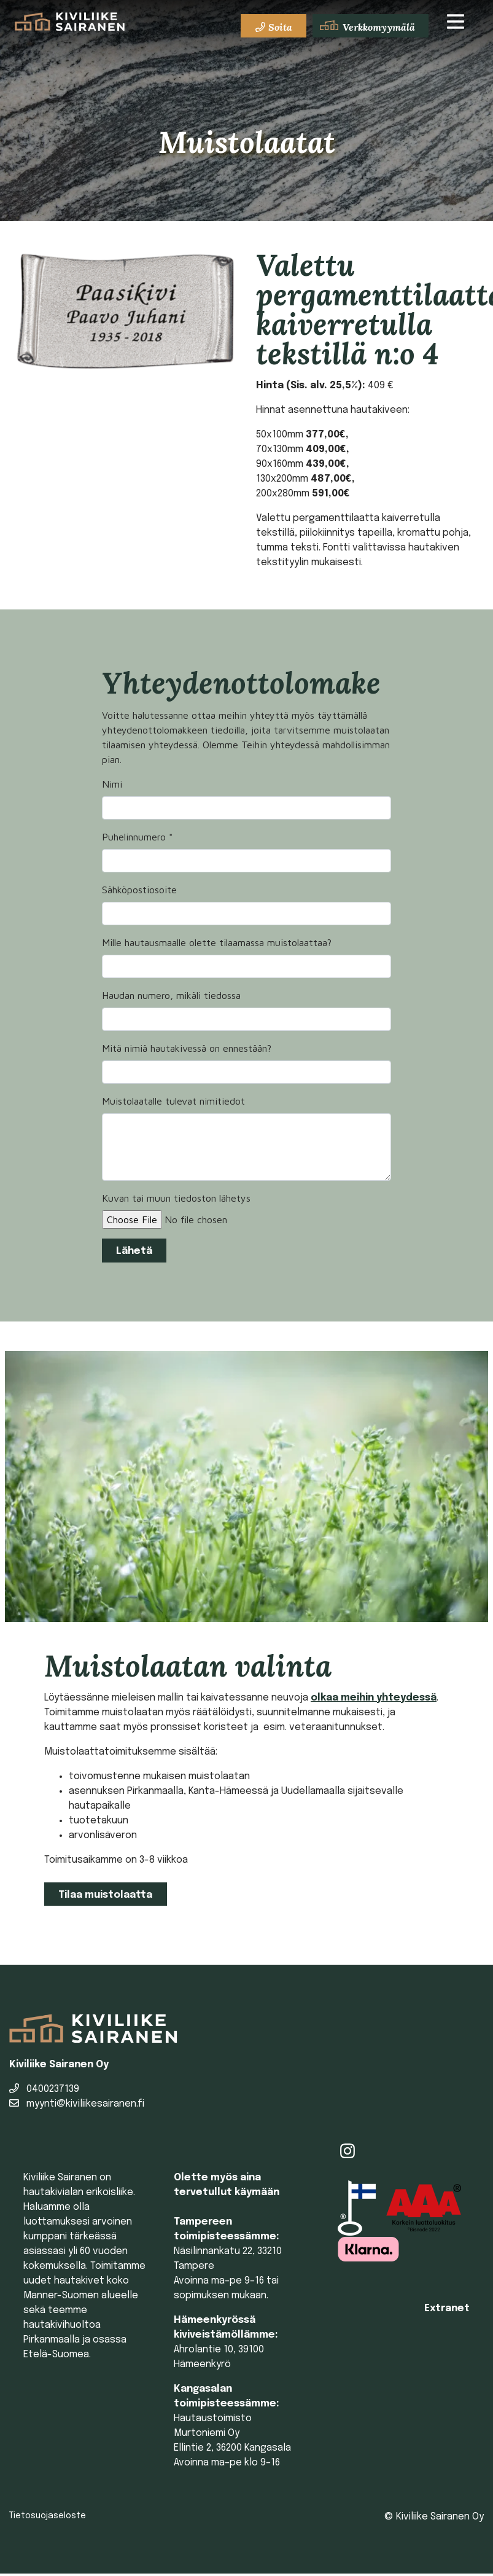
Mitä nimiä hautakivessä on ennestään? (186, 1048)
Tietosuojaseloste (47, 2515)
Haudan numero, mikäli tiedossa (171, 995)
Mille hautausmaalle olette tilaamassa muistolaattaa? (217, 942)
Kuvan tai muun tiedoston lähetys (176, 1198)
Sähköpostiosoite (139, 889)
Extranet (447, 2308)
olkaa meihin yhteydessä (374, 1698)
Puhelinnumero (137, 836)
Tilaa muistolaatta (105, 1895)
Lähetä (134, 1251)
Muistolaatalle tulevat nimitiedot (173, 1100)
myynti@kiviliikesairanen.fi (76, 2104)
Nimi (112, 783)
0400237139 (44, 2089)
